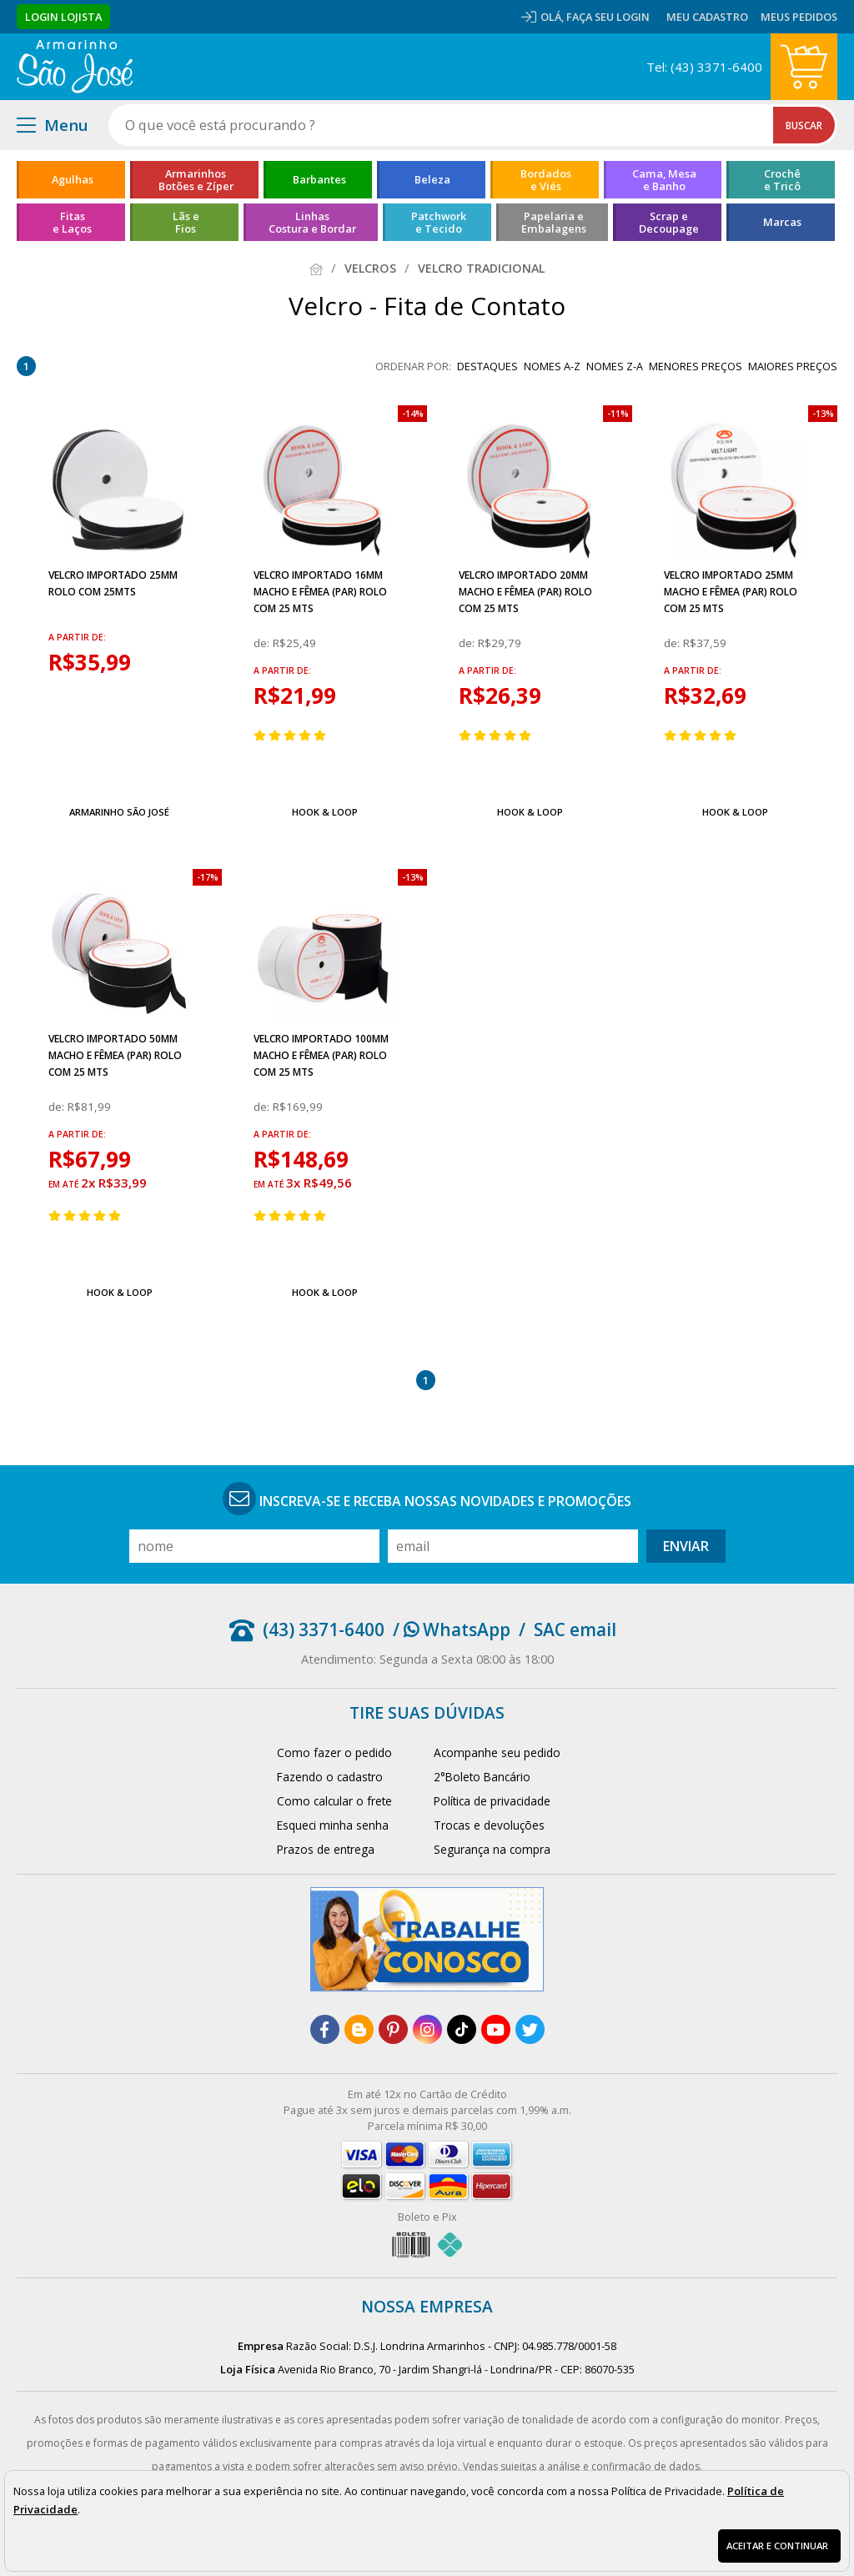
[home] (75, 66)
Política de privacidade (492, 1801)
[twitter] (530, 2029)
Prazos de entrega (325, 1849)
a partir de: (77, 637)
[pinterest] (393, 2029)
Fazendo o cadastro (330, 1777)
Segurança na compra (492, 1849)
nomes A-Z (552, 366)
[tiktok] (461, 2029)
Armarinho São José (119, 812)
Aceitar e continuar (777, 2545)
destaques (487, 366)
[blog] (359, 2029)
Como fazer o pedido (334, 1752)
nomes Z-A (614, 366)
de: (263, 642)
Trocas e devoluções (489, 1825)
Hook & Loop (325, 812)
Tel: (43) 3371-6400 (704, 66)
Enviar (686, 1546)
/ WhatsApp (451, 1629)
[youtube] (495, 2029)
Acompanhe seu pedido (497, 1752)
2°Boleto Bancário (482, 1777)
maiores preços (792, 366)
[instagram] (427, 2029)
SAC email (575, 1629)
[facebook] (324, 2029)
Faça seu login (608, 16)
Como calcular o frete (334, 1801)
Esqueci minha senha (333, 1825)
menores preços (695, 366)
